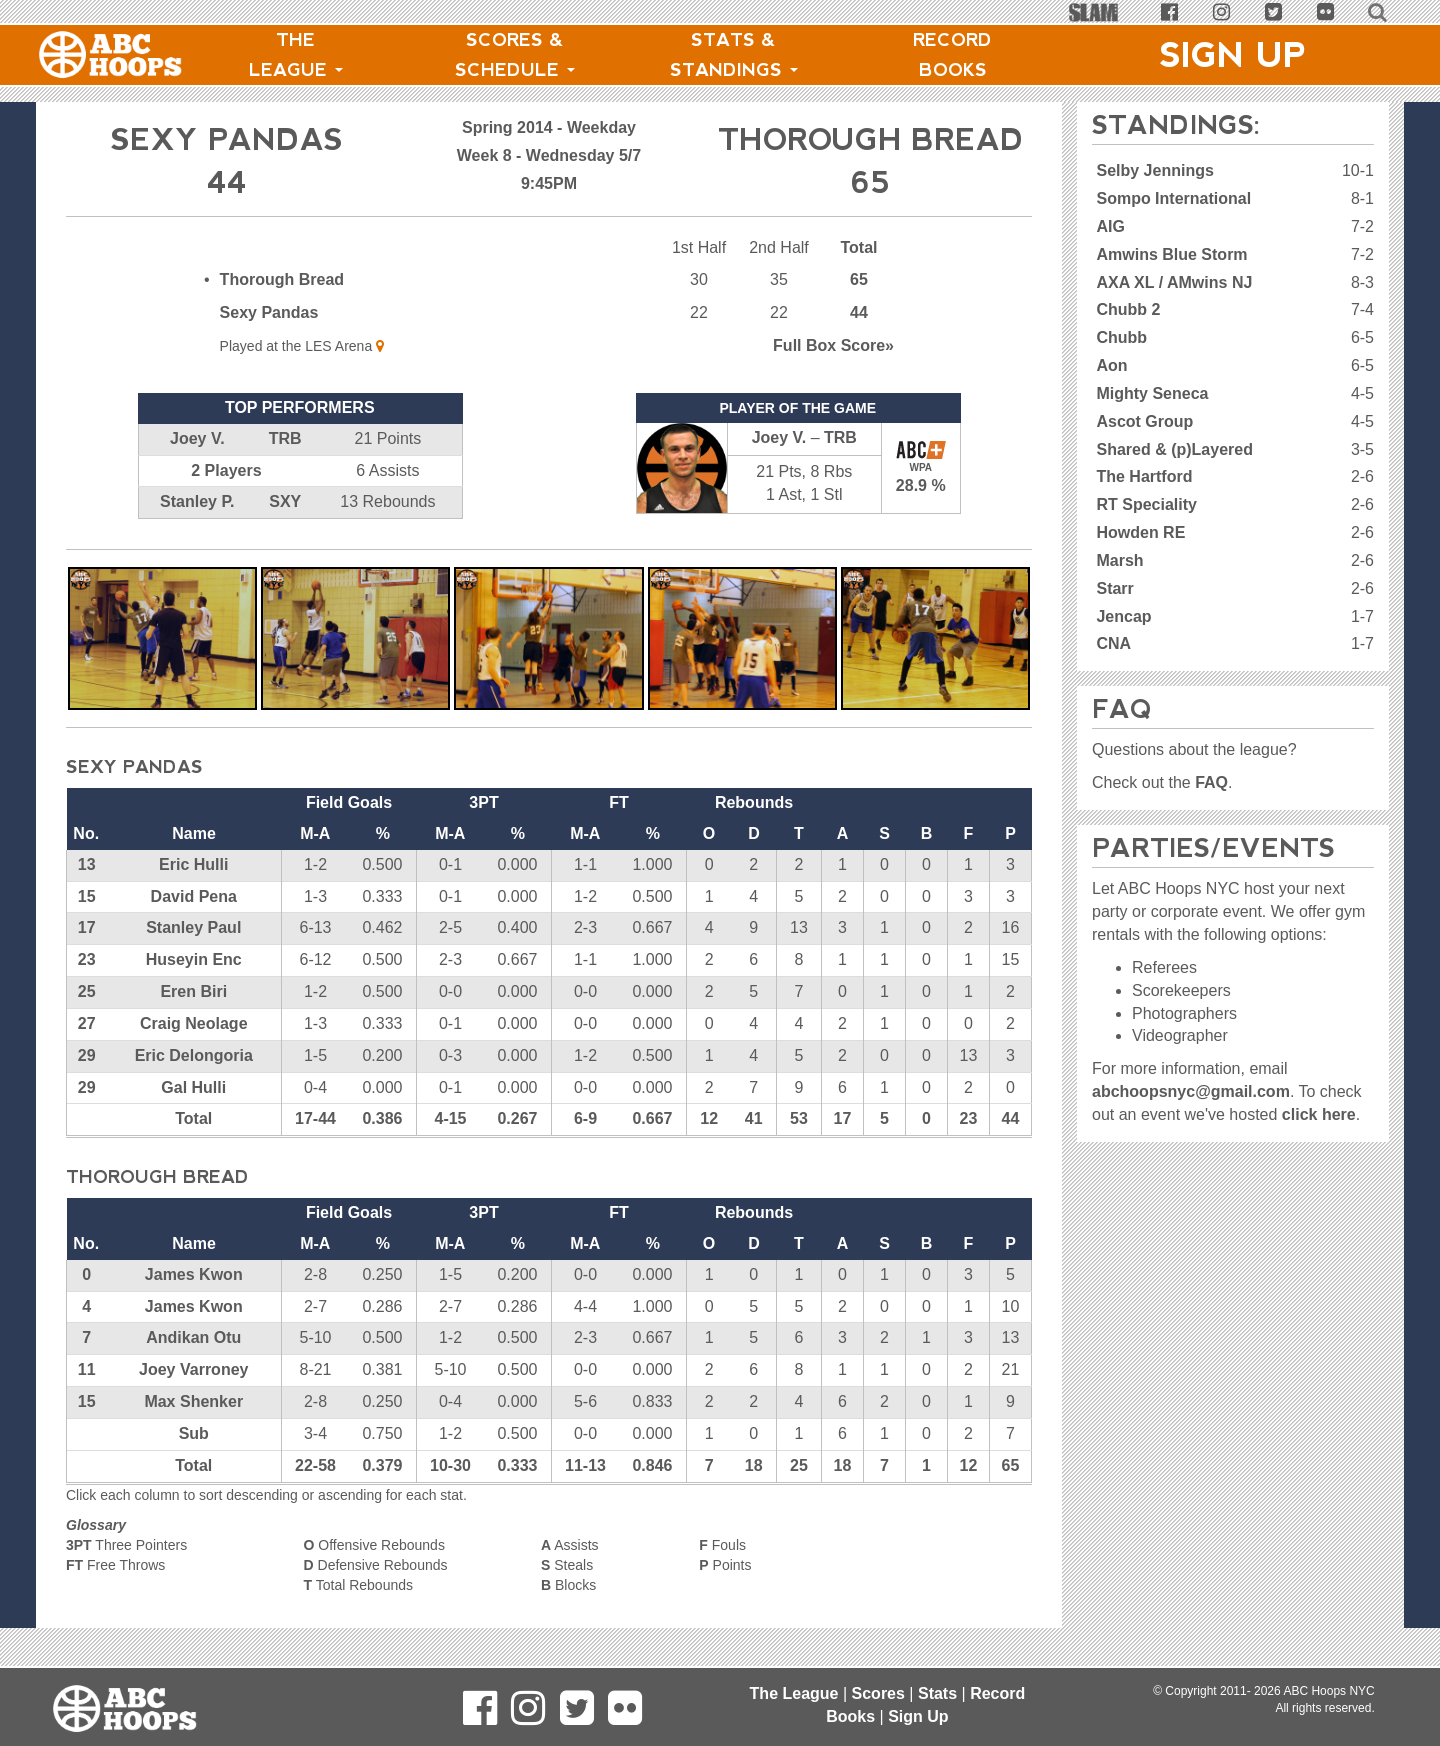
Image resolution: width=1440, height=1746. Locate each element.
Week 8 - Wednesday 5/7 (549, 155)
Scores (878, 1693)
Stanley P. (197, 501)
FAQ (1211, 782)
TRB (285, 438)
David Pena (194, 896)
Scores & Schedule (515, 55)
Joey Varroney (193, 1369)
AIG (1110, 226)
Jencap (1123, 616)
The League (296, 55)
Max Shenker (193, 1401)
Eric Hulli (193, 864)
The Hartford (1144, 476)
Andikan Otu (193, 1337)
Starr (1114, 588)
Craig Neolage (194, 1023)
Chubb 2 (1128, 309)
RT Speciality (1146, 504)
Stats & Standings (734, 55)
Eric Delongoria (194, 1055)
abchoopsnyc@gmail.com (1191, 1091)
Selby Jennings (1154, 170)
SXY (285, 501)
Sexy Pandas (269, 312)
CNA (1113, 643)
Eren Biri (193, 991)
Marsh (1119, 560)
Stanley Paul (193, 927)
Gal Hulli (193, 1087)
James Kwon (194, 1274)
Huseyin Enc (194, 959)
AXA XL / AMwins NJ (1174, 282)
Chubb (1121, 337)
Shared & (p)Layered (1174, 449)
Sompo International (1173, 198)
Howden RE (1140, 532)
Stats (937, 1693)
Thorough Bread (282, 279)
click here (1319, 1114)
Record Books (952, 55)
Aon (1111, 365)
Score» (833, 345)
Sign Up (1233, 55)
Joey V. (197, 438)
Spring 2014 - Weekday (549, 127)
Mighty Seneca (1152, 393)
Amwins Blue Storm (1171, 254)
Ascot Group (1144, 421)
